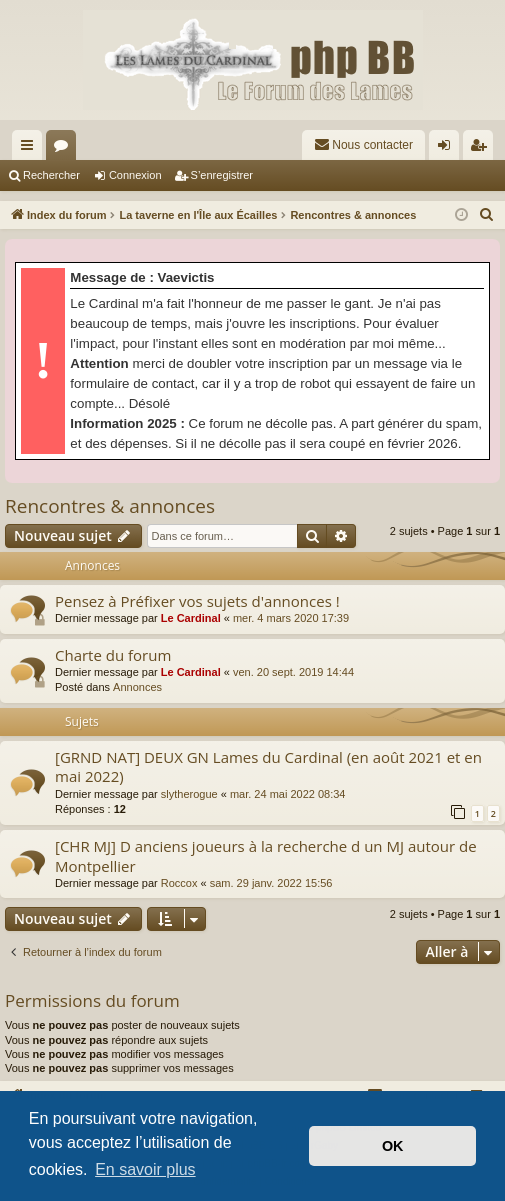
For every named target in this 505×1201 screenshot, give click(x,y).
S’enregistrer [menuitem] (482, 149)
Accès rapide (31, 149)
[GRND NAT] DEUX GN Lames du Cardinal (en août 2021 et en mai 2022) (268, 766)
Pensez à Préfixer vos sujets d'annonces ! (197, 601)
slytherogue (189, 794)
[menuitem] (363, 145)
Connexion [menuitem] (448, 149)
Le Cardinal (191, 618)
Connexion (135, 175)
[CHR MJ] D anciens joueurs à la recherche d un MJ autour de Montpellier (266, 855)
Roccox (179, 883)
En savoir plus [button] (145, 1169)
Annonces (137, 687)
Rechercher (51, 175)
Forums (65, 149)
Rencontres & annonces (110, 506)
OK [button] (393, 1146)
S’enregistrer (222, 175)
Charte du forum (113, 655)
